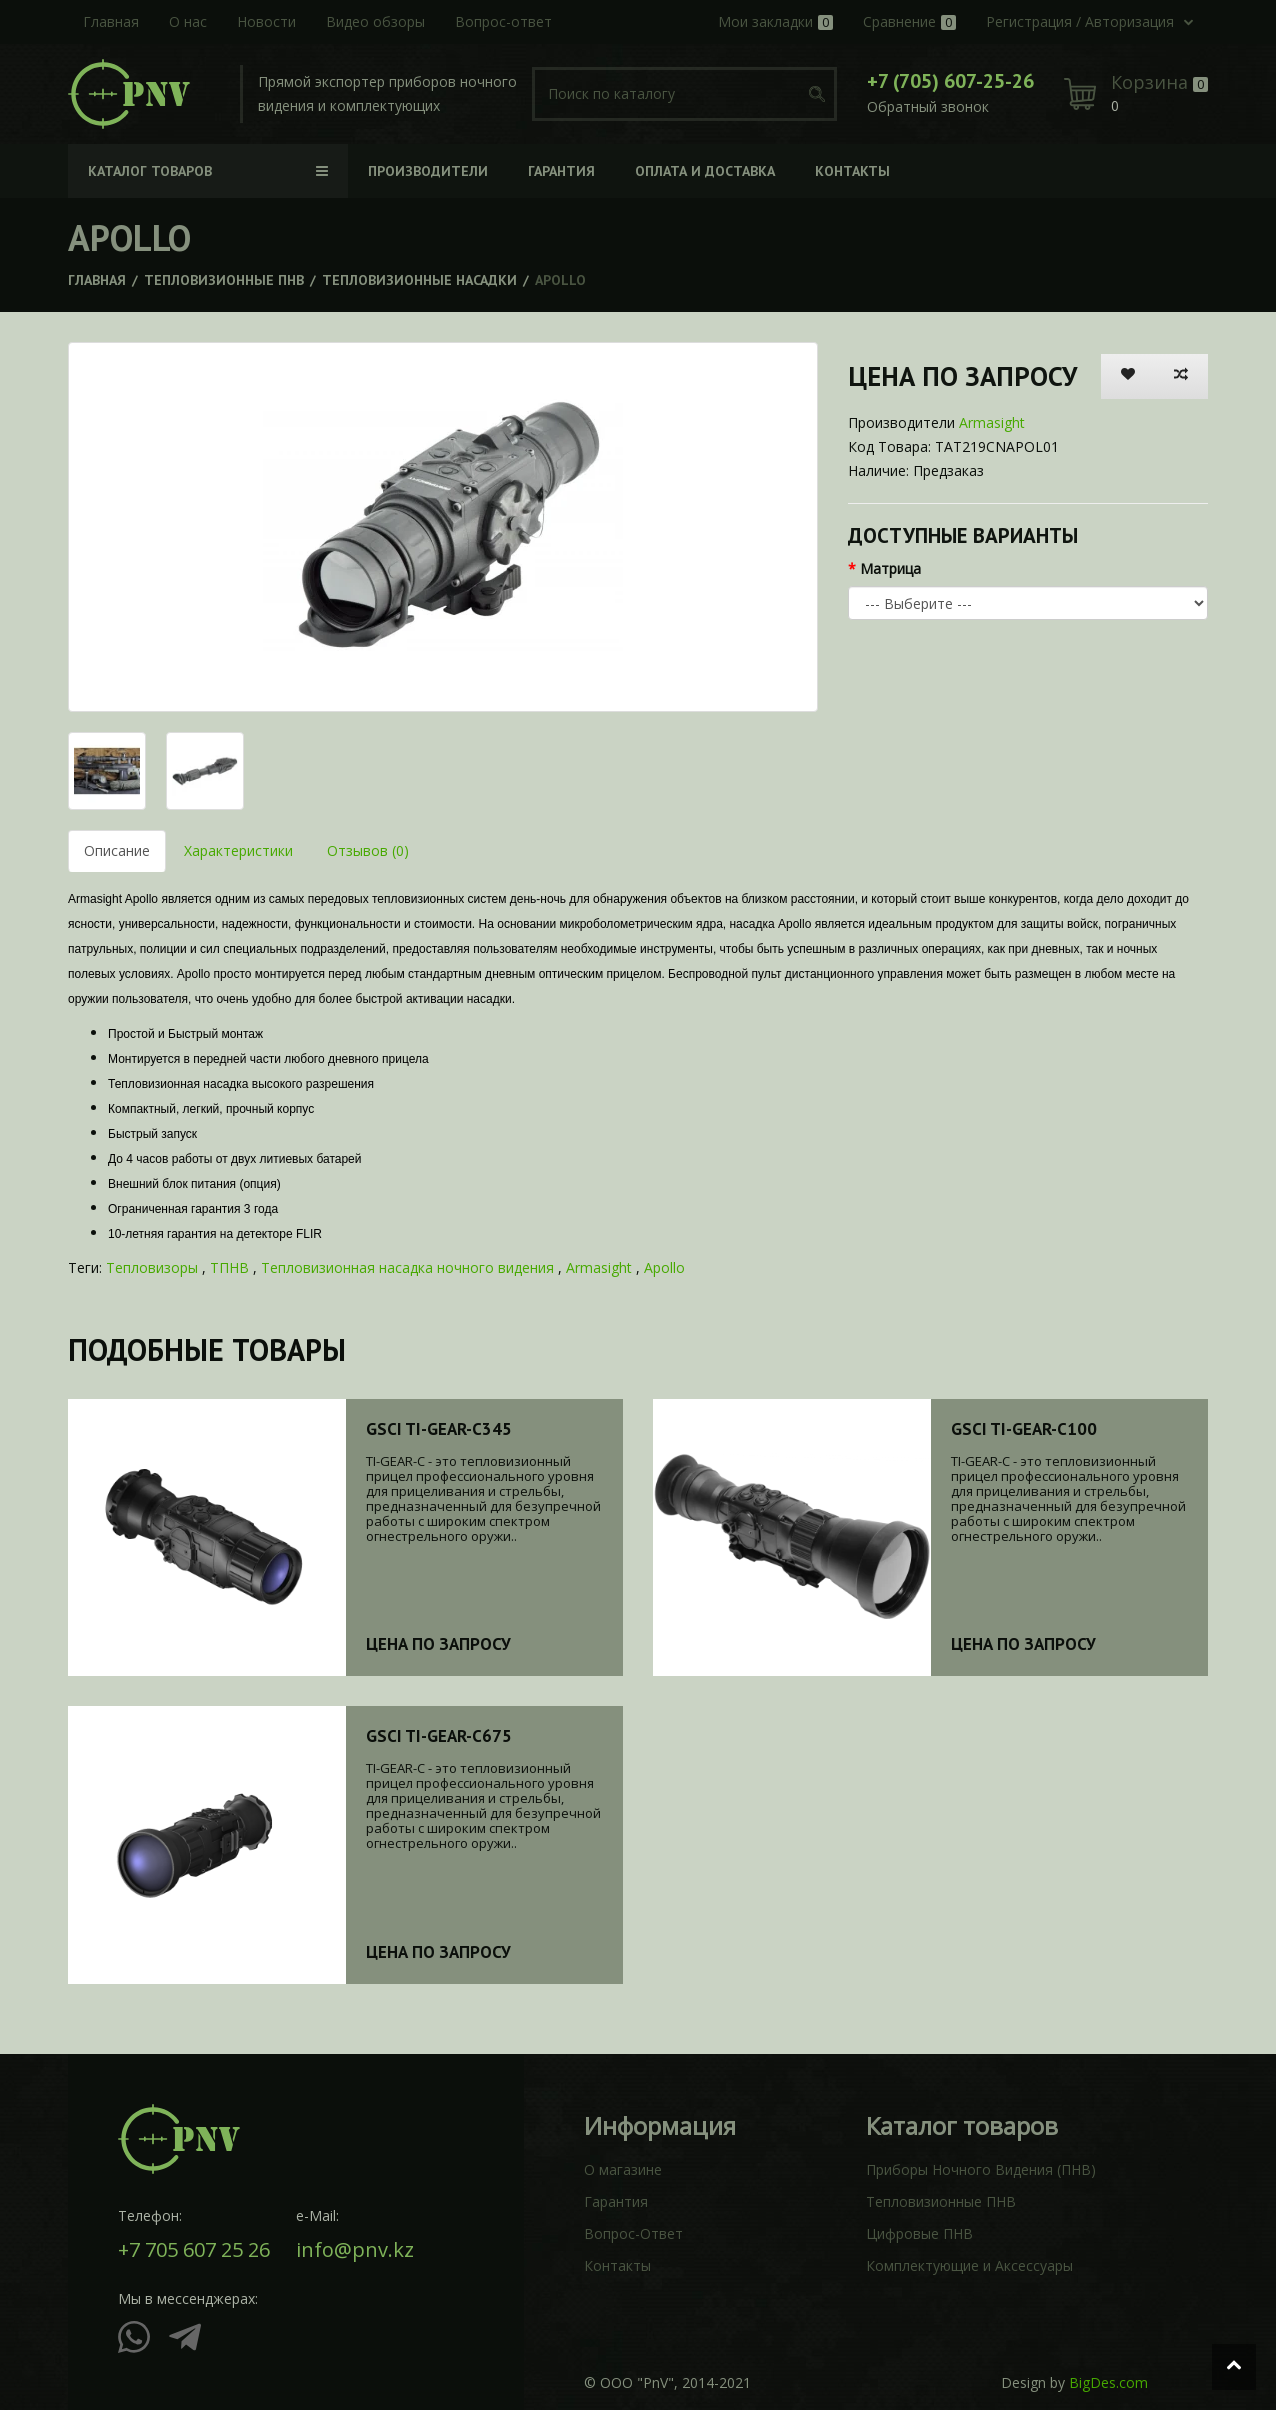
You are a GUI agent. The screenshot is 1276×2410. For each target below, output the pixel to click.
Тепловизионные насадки (419, 280)
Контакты (617, 2265)
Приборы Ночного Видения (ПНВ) (981, 2169)
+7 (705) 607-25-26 (950, 81)
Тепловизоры (152, 1267)
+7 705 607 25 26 (194, 2250)
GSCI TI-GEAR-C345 (439, 1429)
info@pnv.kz (355, 2250)
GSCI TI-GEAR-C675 (439, 1736)
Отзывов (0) (368, 850)
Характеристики (238, 850)
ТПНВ (229, 1267)
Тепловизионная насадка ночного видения (407, 1267)
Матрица (890, 568)
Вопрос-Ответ (633, 2233)
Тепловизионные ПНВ (224, 280)
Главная (97, 280)
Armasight (992, 422)
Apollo (664, 1267)
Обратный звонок (928, 106)
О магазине (623, 2169)
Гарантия (616, 2201)
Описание (117, 850)
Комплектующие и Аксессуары (969, 2265)
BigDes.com (1108, 2382)
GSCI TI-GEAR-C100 (1024, 1429)
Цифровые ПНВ (919, 2233)
